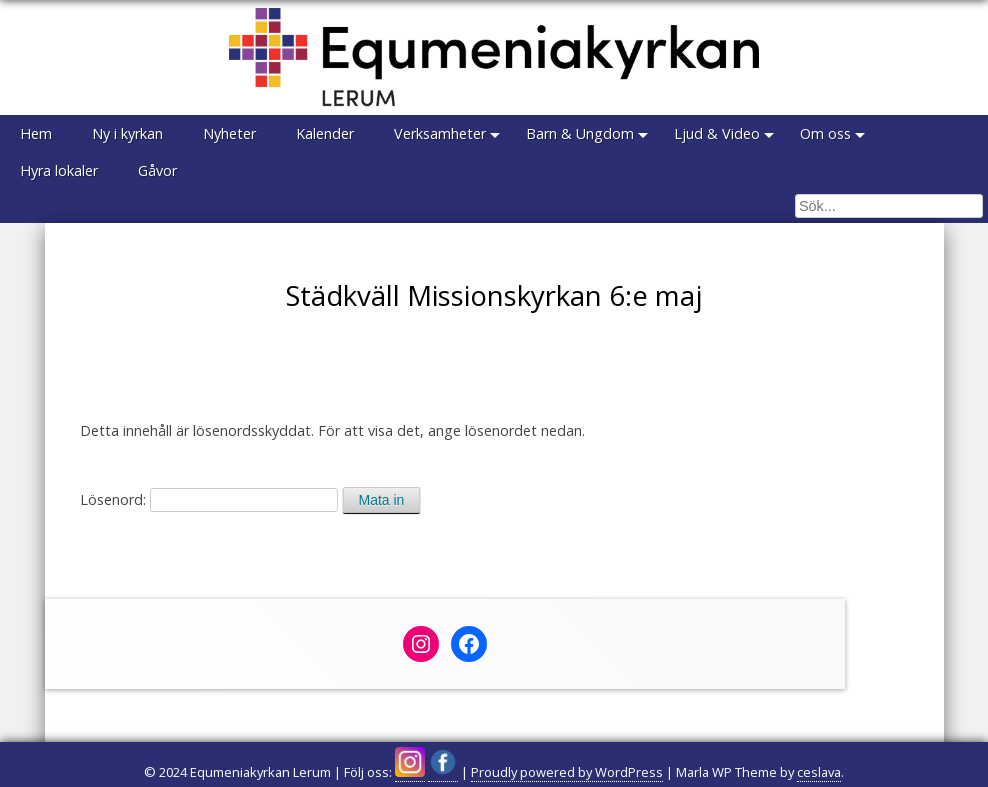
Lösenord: (209, 499)
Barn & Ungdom (580, 133)
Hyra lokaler (59, 170)
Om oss (825, 133)
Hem (36, 133)
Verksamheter (440, 133)
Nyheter (229, 133)
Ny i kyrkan (127, 133)
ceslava (819, 772)
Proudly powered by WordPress (567, 772)
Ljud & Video (717, 133)
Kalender (325, 133)
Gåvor (157, 170)
